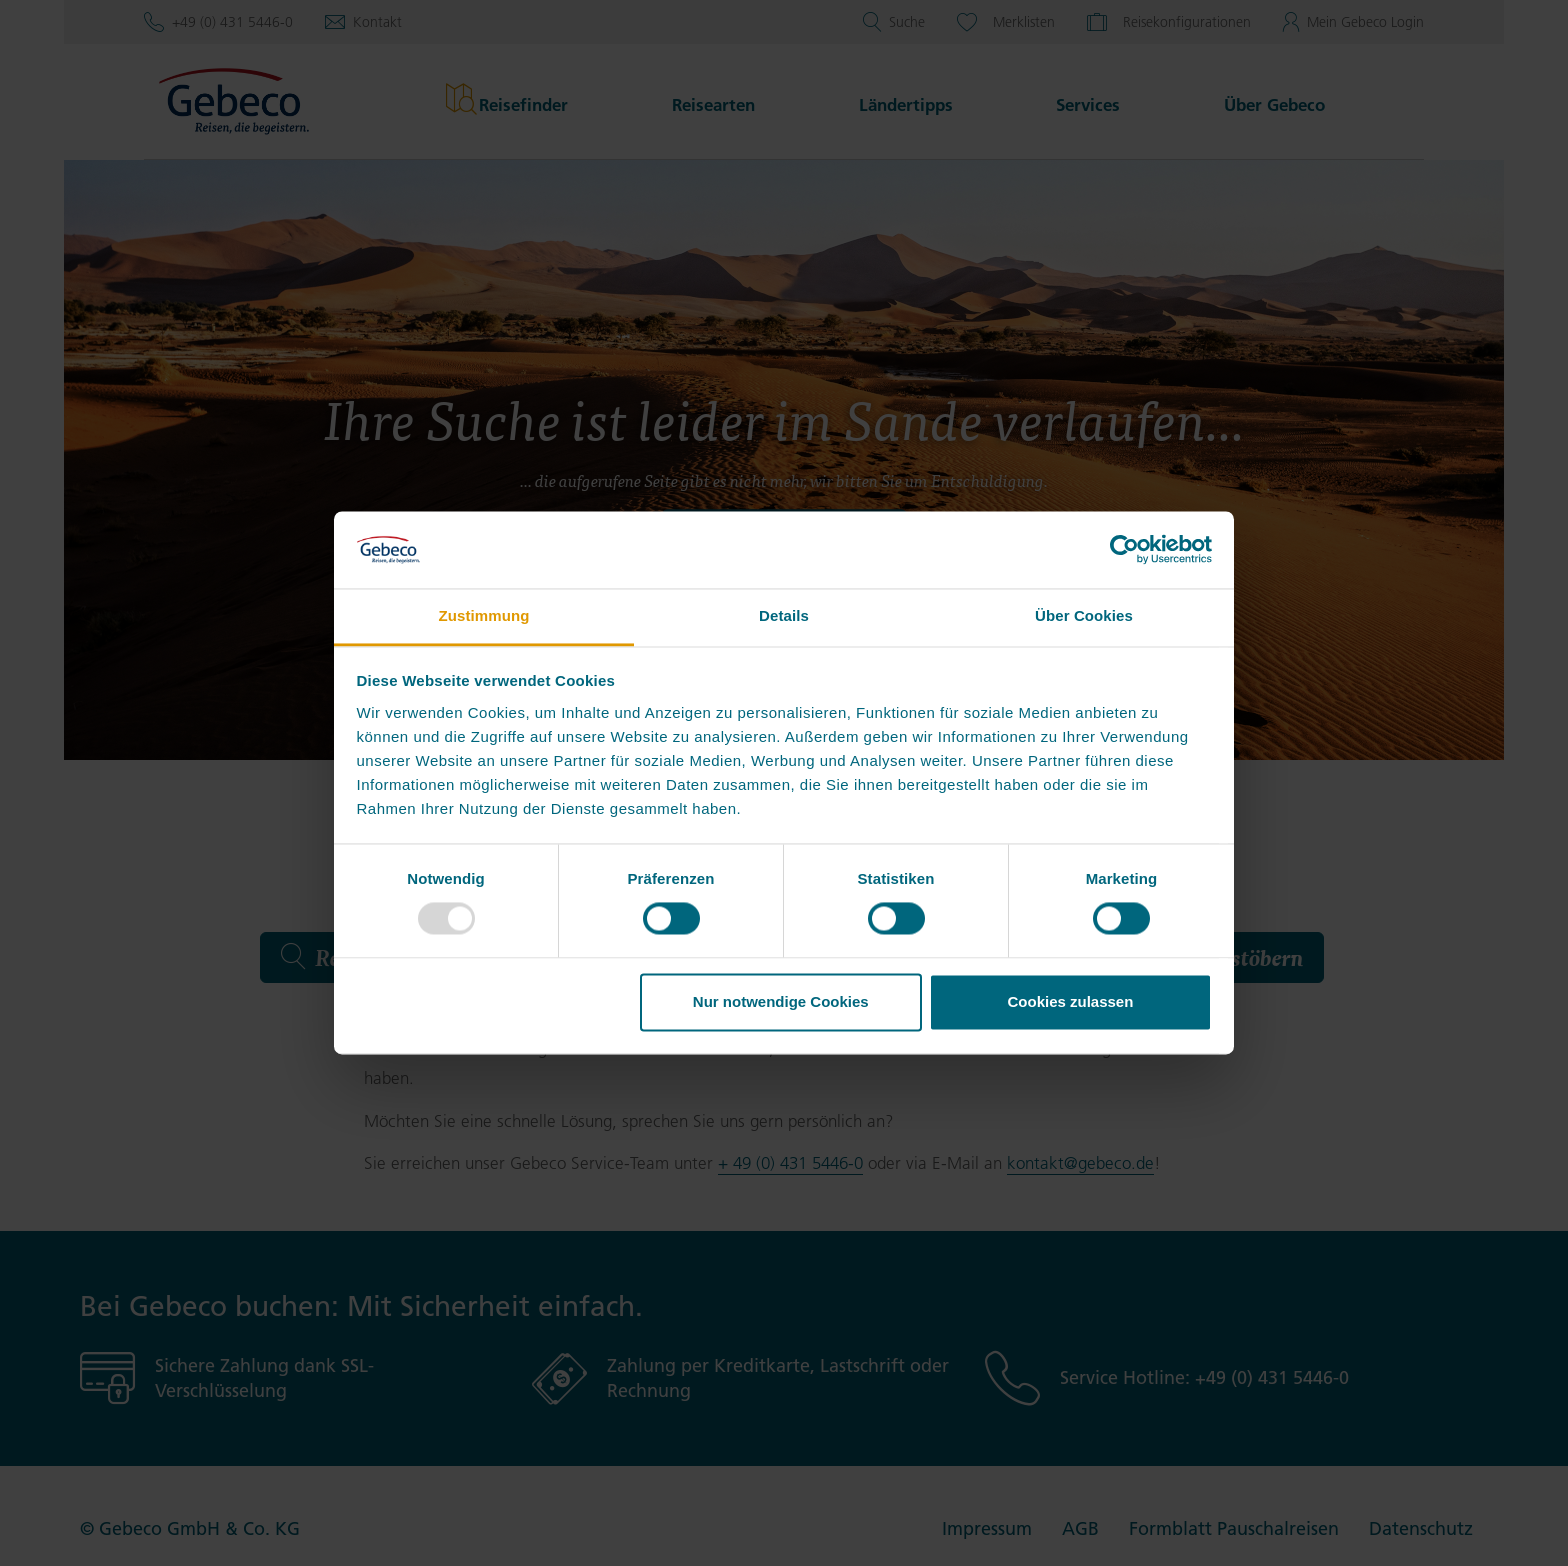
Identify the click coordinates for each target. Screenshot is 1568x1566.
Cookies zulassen (1070, 1001)
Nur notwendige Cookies (781, 1001)
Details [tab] (784, 615)
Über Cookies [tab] (1084, 615)
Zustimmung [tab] (484, 615)
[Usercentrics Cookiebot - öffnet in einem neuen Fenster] (1124, 550)
